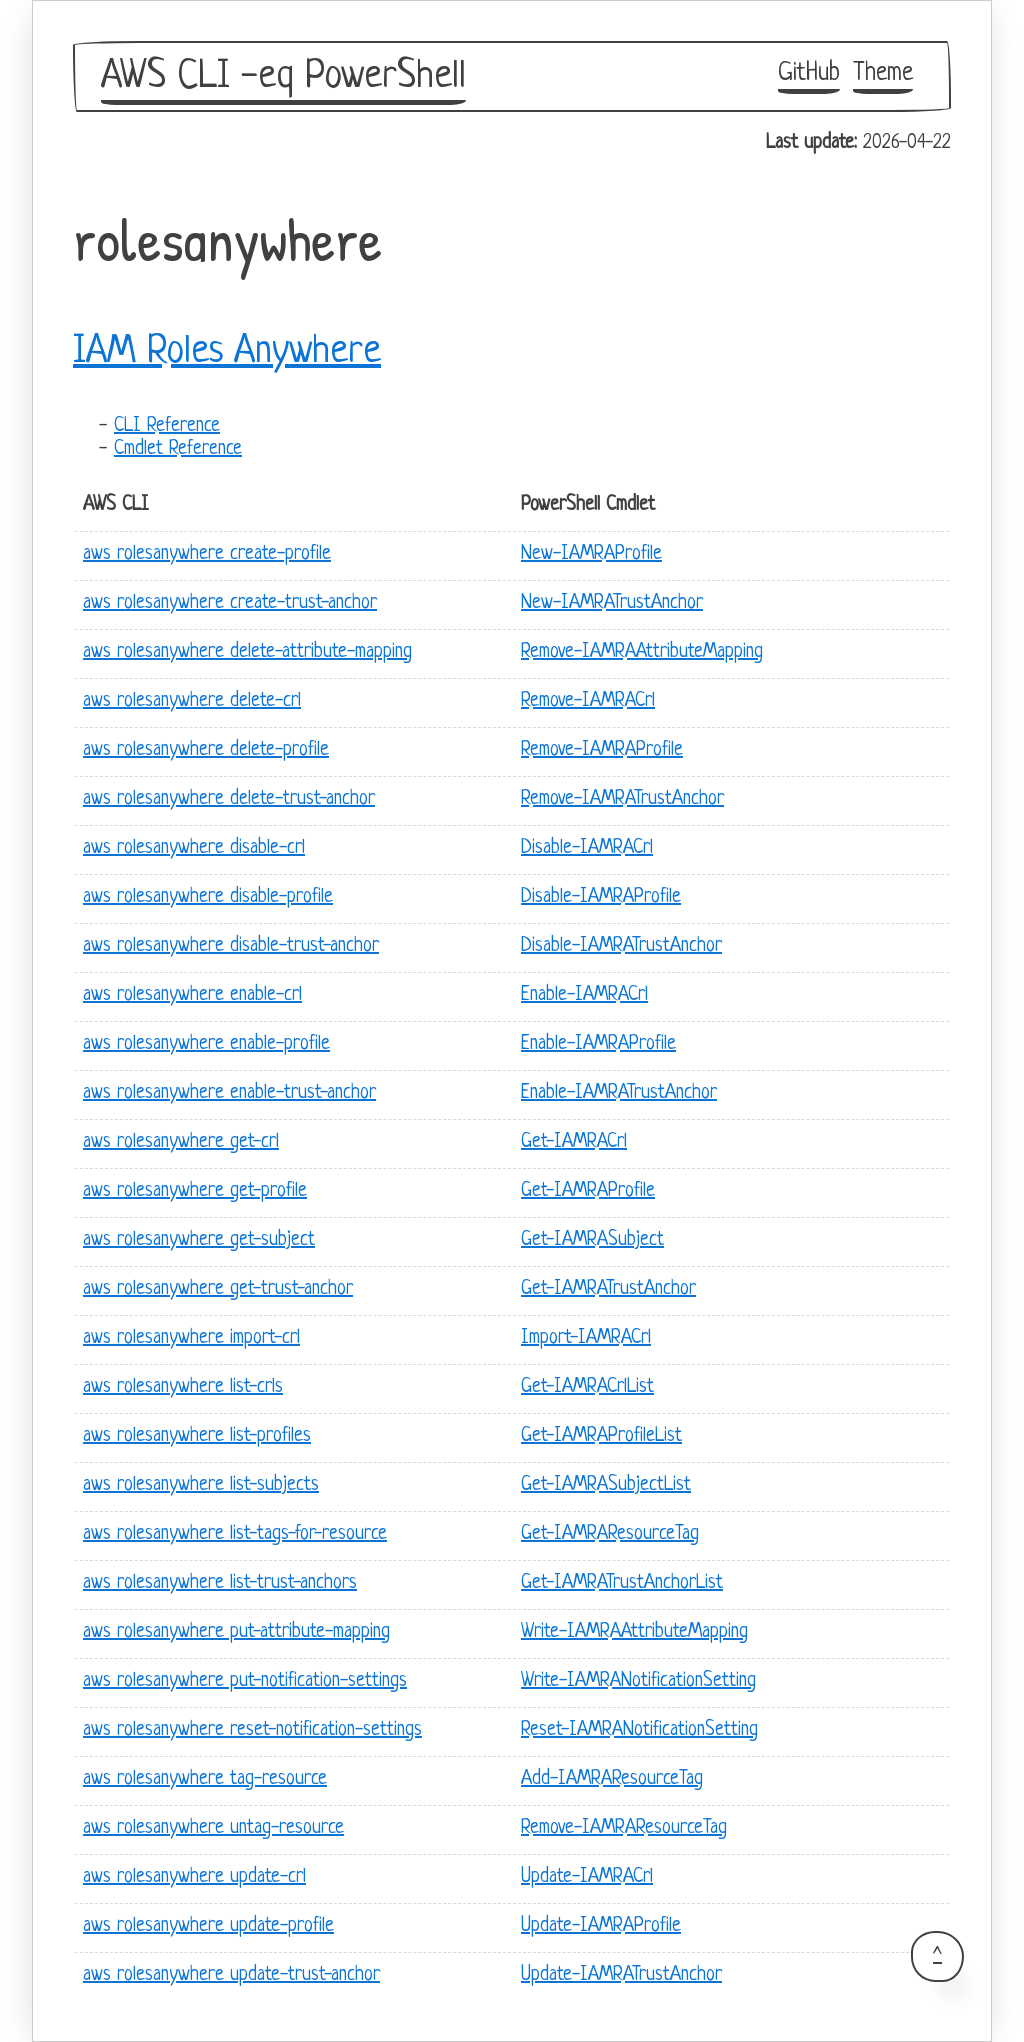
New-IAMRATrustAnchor (612, 603)
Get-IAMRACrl (574, 1142)
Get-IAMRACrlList (587, 1387)
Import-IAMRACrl (586, 1338)
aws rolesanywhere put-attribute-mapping (236, 1632)
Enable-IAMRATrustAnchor (619, 1093)
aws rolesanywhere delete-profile (206, 750)
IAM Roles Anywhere (227, 352)
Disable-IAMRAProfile (601, 897)
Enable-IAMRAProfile (598, 1044)
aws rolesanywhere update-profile (208, 1926)
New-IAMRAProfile (591, 554)
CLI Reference (167, 426)
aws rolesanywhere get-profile (195, 1191)
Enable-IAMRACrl (584, 995)
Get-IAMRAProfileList (601, 1436)
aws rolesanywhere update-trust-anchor (231, 1975)
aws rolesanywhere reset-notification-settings (252, 1730)
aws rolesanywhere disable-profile (208, 897)
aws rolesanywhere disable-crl (194, 848)
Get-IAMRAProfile (588, 1191)
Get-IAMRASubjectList (606, 1485)
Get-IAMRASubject (592, 1240)
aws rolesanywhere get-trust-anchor (218, 1289)
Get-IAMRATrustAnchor (608, 1289)
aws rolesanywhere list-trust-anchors (220, 1583)
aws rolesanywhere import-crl (191, 1338)
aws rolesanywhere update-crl (194, 1877)
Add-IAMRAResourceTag (612, 1779)
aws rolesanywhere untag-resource (213, 1828)
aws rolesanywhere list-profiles (197, 1436)
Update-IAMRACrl (587, 1877)
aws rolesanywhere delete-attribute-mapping (247, 652)
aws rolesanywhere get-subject (199, 1240)
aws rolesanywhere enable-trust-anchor (229, 1093)
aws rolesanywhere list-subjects (201, 1485)
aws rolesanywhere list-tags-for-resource (235, 1534)
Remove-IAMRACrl (588, 701)
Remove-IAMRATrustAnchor (622, 799)
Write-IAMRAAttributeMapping (634, 1632)
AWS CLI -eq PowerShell (283, 77)
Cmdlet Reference (178, 449)
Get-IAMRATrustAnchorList (622, 1583)
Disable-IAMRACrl (587, 848)
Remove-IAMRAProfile (602, 750)
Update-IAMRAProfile (601, 1926)
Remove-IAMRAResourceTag (624, 1828)
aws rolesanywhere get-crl (181, 1142)
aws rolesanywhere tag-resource (205, 1779)
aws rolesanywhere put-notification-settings (245, 1681)
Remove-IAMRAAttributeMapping (642, 652)
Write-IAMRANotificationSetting (638, 1681)
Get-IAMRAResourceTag (610, 1534)
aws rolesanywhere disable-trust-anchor (231, 946)
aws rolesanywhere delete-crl (192, 701)
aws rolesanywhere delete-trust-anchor (229, 799)
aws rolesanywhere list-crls (183, 1387)
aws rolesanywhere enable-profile (206, 1044)
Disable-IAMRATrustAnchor (621, 946)
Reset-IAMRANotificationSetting (639, 1730)
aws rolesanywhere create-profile (207, 554)
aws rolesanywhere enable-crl (192, 995)
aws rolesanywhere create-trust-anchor (230, 603)
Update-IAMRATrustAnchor (621, 1975)
